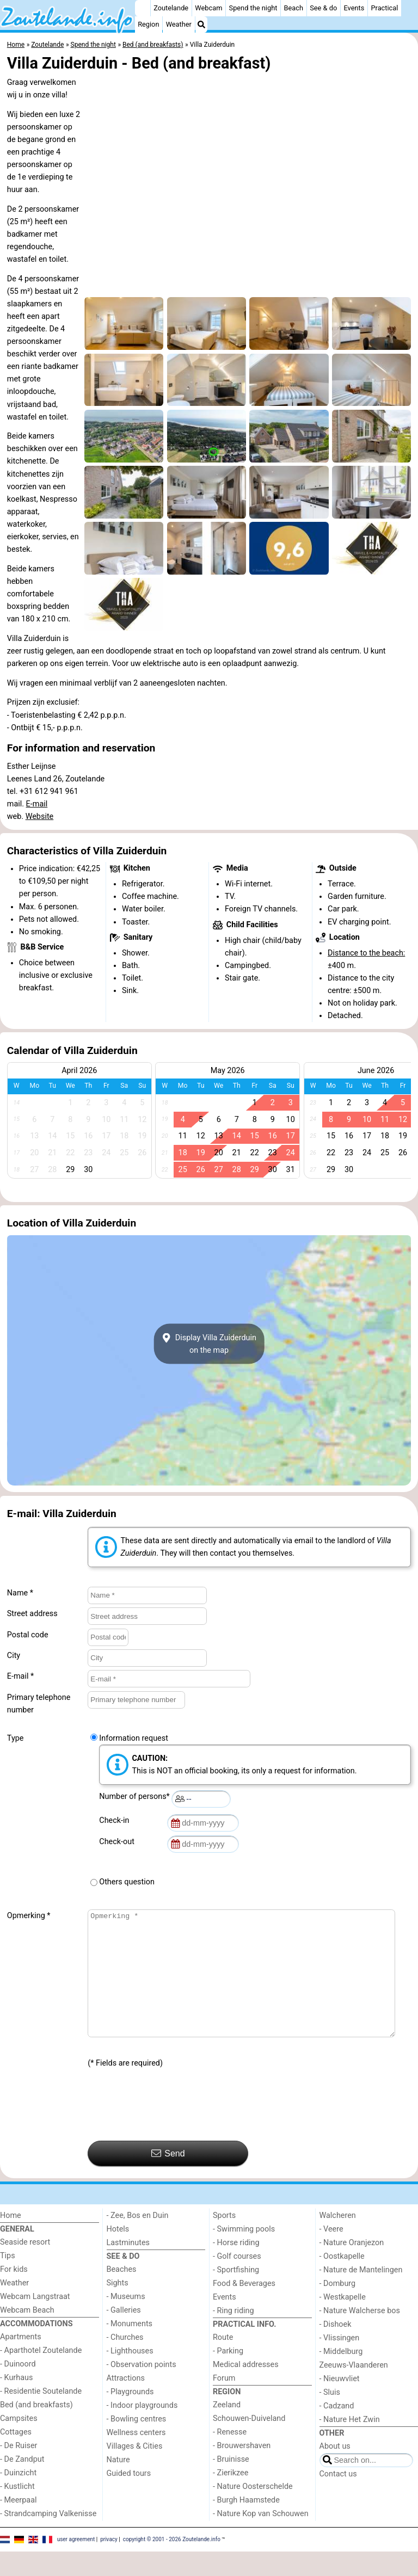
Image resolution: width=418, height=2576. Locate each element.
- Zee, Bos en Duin (138, 2240)
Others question (127, 1882)
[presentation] (170, 2130)
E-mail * (20, 1676)
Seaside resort (25, 2266)
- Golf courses (237, 2280)
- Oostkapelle (342, 2280)
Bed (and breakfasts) (36, 2429)
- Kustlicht (17, 2511)
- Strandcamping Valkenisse (48, 2538)
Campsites (19, 2443)
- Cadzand (336, 2430)
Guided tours (129, 2498)
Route (223, 2362)
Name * (20, 1593)
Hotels (118, 2253)
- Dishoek (335, 2348)
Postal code (27, 1635)
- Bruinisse (231, 2483)
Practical (384, 8)
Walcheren (337, 2240)
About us (335, 2470)
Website (40, 816)
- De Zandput (22, 2483)
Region (148, 24)
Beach (293, 8)
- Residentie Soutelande (41, 2415)
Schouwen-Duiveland (249, 2443)
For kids (14, 2293)
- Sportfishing (236, 2294)
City (13, 1655)
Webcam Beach (27, 2334)
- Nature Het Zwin (349, 2444)
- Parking (228, 2375)
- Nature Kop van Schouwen (261, 2538)
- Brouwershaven (242, 2470)
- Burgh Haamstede (246, 2524)
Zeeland (227, 2429)
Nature (118, 2484)
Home (10, 2240)
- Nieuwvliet (339, 2403)
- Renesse (230, 2456)
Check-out (118, 1841)
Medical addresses (246, 2389)
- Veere (331, 2253)
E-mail (37, 804)
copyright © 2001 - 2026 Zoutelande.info (171, 2564)
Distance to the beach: (366, 953)
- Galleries (124, 2334)
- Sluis (329, 2416)
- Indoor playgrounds (142, 2430)
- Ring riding (233, 2335)
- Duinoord (18, 2388)
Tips (7, 2280)
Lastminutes (128, 2267)
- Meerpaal (18, 2524)
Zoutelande (170, 8)
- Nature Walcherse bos (359, 2335)
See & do (323, 8)
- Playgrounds (130, 2416)
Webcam (208, 8)
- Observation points (141, 2389)
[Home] (142, 8)
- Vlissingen (339, 2362)
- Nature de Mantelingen (361, 2294)
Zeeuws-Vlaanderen (353, 2389)
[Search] (201, 24)
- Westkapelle (342, 2321)
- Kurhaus (16, 2402)
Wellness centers (136, 2457)
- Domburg (337, 2308)
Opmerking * (29, 1915)
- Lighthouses (130, 2375)
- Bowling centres (137, 2443)
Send (168, 2178)
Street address (32, 1613)
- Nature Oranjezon (351, 2267)
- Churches (125, 2362)
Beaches (122, 2293)
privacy (109, 2564)
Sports (224, 2240)
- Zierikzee (230, 2497)
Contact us (338, 2498)
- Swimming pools (244, 2253)
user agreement (76, 2564)
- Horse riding (236, 2267)
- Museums (126, 2321)
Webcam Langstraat (35, 2321)
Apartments (20, 2361)
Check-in (116, 1820)
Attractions (126, 2402)
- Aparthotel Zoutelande (41, 2375)
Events (353, 8)
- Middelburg (341, 2376)
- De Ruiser (18, 2470)
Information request (133, 1738)
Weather (179, 24)
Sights (117, 2307)
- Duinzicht (18, 2497)
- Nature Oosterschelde (253, 2511)
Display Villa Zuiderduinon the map (209, 1344)
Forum (224, 2402)
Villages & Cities (135, 2470)
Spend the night (253, 8)
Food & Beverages (244, 2308)
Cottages (16, 2456)
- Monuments (130, 2348)
